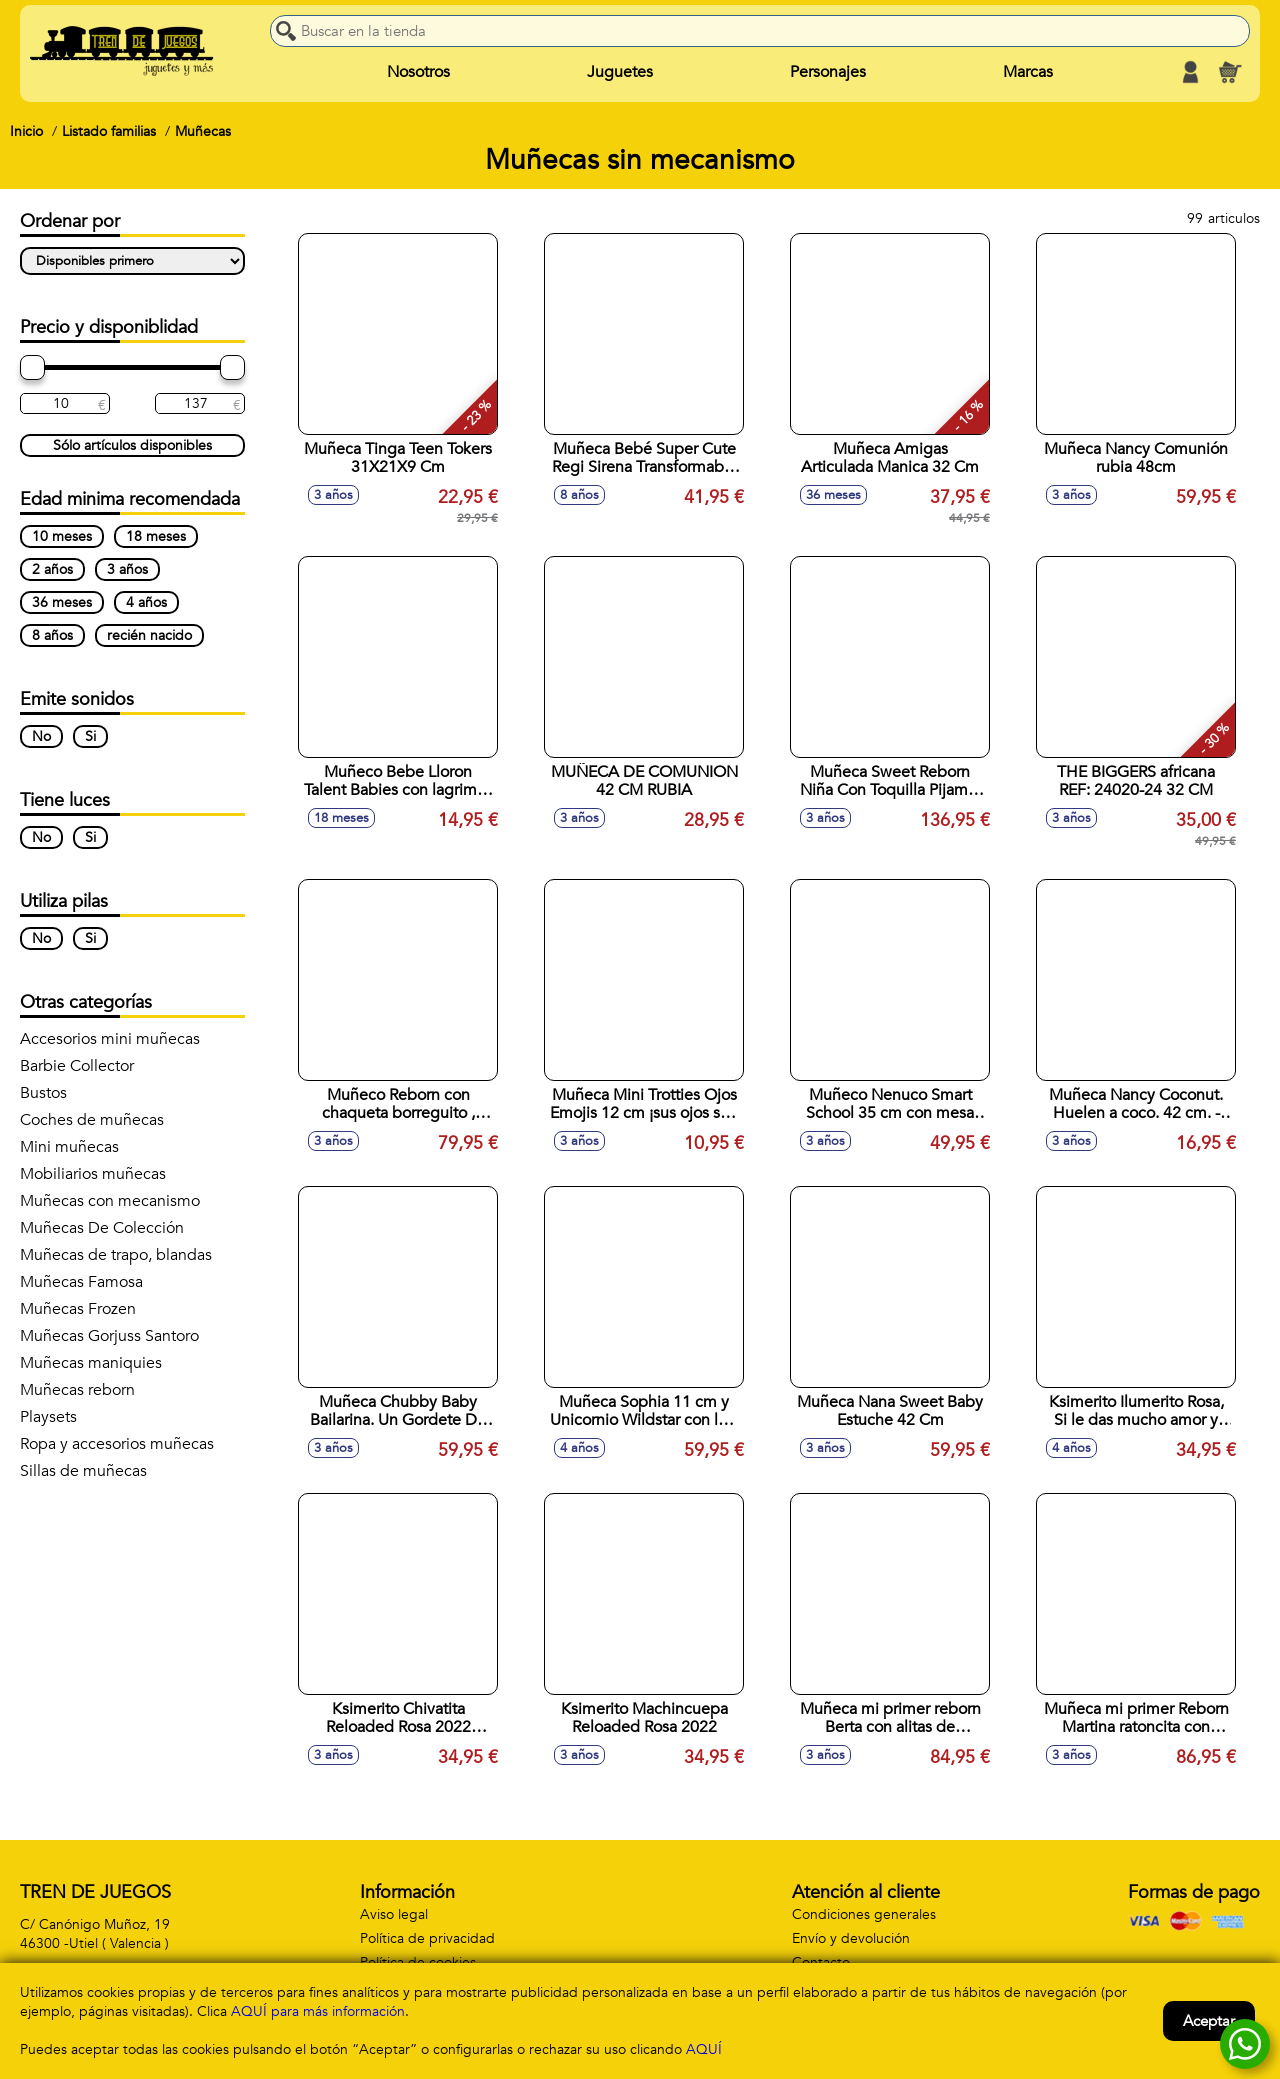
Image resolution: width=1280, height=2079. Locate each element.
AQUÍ (704, 2049)
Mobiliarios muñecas (93, 1174)
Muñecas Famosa (81, 1282)
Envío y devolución (851, 1938)
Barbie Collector (77, 1066)
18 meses (156, 536)
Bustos (43, 1093)
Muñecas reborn (77, 1390)
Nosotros (418, 72)
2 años (52, 569)
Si (90, 736)
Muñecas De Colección (102, 1228)
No (41, 736)
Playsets (48, 1417)
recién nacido (149, 635)
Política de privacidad (427, 1938)
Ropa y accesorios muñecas (117, 1444)
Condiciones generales (864, 1914)
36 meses (62, 602)
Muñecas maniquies (91, 1363)
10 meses (62, 536)
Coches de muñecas (92, 1120)
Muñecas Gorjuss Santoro (109, 1336)
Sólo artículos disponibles (132, 445)
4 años (146, 602)
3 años (127, 569)
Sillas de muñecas (83, 1471)
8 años (52, 635)
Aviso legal (394, 1914)
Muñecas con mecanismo (110, 1201)
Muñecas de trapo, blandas (116, 1255)
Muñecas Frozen (78, 1309)
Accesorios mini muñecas (110, 1039)
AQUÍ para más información (318, 2011)
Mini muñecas (69, 1147)
